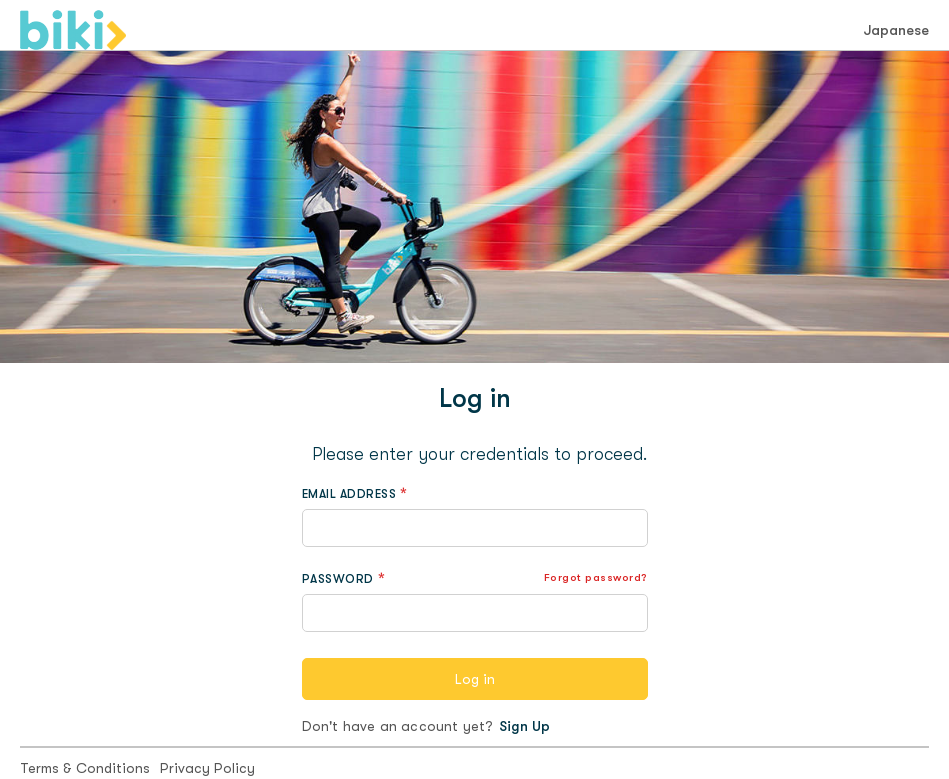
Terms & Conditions (85, 768)
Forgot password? (596, 577)
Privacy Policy (207, 768)
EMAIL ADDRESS (349, 494)
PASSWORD (338, 579)
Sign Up (524, 726)
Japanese (896, 30)
